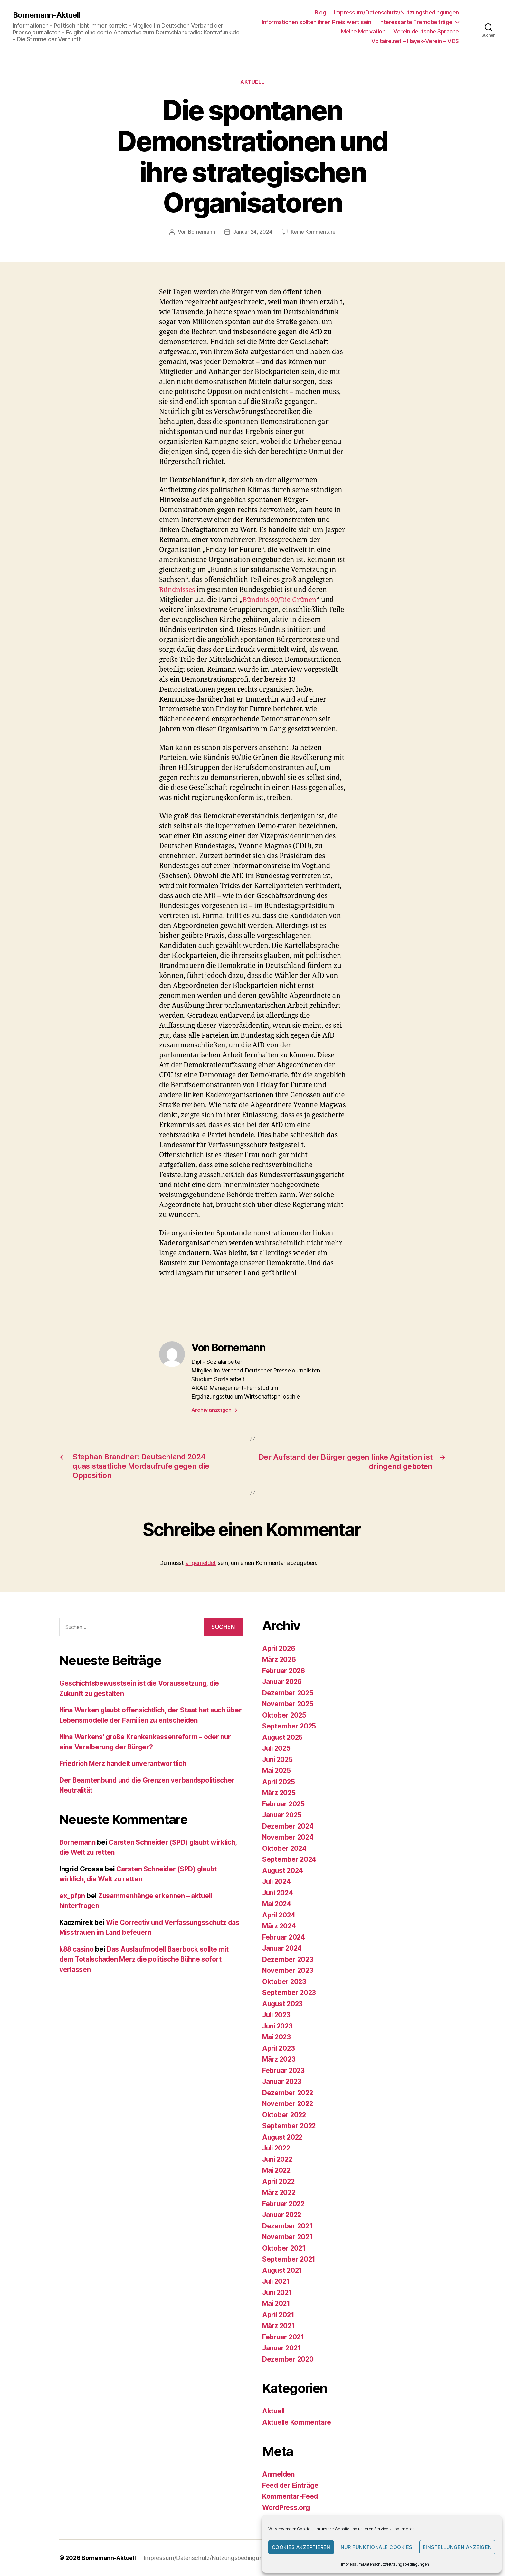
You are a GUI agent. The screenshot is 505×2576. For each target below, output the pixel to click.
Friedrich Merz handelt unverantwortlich (124, 1763)
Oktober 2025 (284, 1715)
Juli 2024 (277, 1882)
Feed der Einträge (291, 2485)
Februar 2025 (284, 1804)
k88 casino (76, 1949)
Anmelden (278, 2474)
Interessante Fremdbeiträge (416, 22)
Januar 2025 (282, 1815)
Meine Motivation (363, 31)
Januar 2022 (282, 2215)
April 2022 (279, 2182)
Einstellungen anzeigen (457, 2547)
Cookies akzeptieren (301, 2547)
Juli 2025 (277, 1748)
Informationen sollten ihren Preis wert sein (316, 22)
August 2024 (283, 1871)
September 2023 (289, 1993)
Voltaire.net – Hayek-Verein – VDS (415, 41)
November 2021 (288, 2237)
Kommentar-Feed (290, 2496)
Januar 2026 (282, 1682)
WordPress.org (286, 2508)
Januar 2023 (282, 2081)
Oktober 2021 (284, 2248)
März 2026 (279, 1659)
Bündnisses (177, 589)
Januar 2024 (282, 1948)
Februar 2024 (284, 1937)
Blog (320, 12)
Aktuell (253, 82)
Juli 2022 (277, 2148)
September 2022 (289, 2126)
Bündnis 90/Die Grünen (280, 599)
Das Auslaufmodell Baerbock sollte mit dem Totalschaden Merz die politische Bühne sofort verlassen (146, 1959)
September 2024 (289, 1859)
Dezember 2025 (288, 1693)
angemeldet (201, 1563)
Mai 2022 (277, 2170)
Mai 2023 (277, 2037)
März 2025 (279, 1793)
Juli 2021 (277, 2281)
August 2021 (283, 2270)
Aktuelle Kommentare (297, 2422)
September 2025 (289, 1726)
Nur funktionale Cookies (377, 2547)
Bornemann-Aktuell (47, 15)
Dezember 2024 (288, 1826)
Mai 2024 (277, 1904)
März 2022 (279, 2192)
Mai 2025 (277, 1770)
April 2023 (279, 2048)
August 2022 (283, 2137)
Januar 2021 (282, 2348)
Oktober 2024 (284, 1848)
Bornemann (201, 232)
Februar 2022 (284, 2204)
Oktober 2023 (284, 1982)
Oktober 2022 (284, 2115)
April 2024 (279, 1915)
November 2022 (288, 2104)
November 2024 (288, 1837)
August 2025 (283, 1737)
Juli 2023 (277, 2015)
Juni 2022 (278, 2159)
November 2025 (288, 1704)
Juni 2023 (278, 2026)
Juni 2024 (278, 1893)
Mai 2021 (276, 2304)
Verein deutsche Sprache (426, 31)
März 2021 (279, 2326)
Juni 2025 (278, 1760)
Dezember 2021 (287, 2226)
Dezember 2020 (288, 2359)
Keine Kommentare (313, 232)
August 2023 (283, 2004)
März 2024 (279, 1926)
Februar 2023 (284, 2070)
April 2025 (279, 1782)
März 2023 (279, 2059)
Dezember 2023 (288, 1959)
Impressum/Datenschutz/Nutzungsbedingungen (385, 2564)
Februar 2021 (283, 2337)
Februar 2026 (284, 1671)
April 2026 (279, 1648)
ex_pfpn (72, 1896)
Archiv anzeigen (214, 1410)
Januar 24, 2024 (252, 232)
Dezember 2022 (288, 2093)
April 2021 (278, 2315)
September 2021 (289, 2259)
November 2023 (288, 1970)
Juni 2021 (278, 2293)
